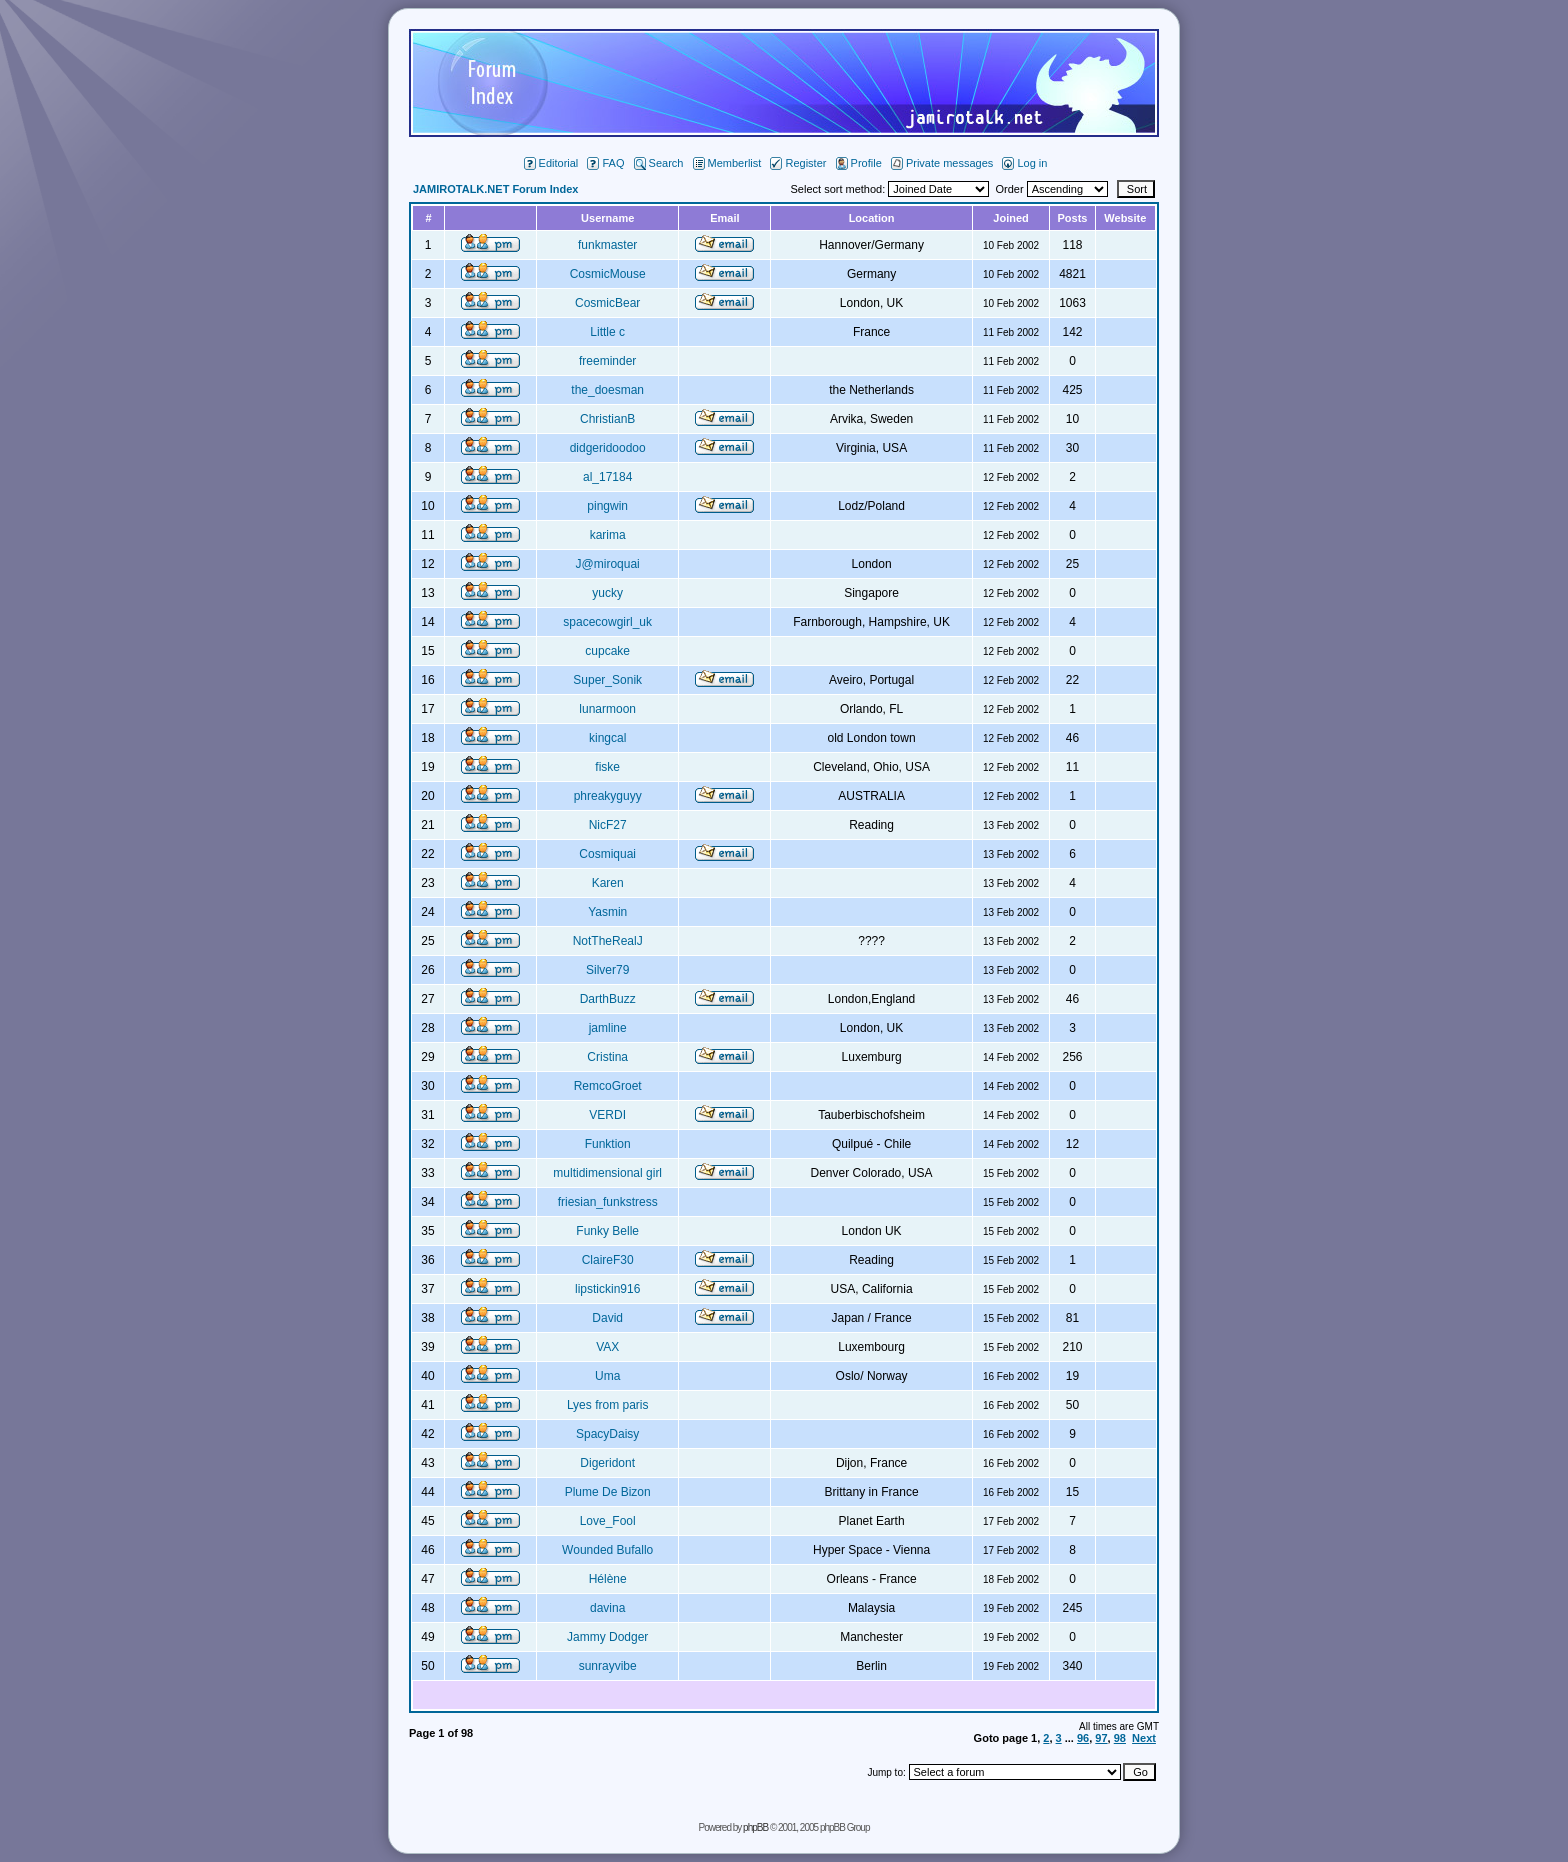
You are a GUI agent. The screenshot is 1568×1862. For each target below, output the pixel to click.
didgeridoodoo (608, 448)
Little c (607, 332)
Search (659, 163)
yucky (607, 593)
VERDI (607, 1115)
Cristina (607, 1057)
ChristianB (607, 419)
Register (798, 163)
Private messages (942, 163)
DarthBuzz (608, 999)
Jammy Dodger (607, 1637)
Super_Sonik (607, 680)
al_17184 (607, 477)
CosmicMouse (608, 274)
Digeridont (607, 1463)
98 (1120, 1738)
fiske (607, 767)
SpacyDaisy (607, 1434)
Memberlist (727, 163)
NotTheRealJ (608, 941)
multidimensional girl (607, 1173)
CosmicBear (607, 303)
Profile (859, 163)
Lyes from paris (608, 1405)
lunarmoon (607, 709)
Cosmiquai (607, 854)
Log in (1024, 163)
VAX (607, 1347)
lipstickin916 (607, 1289)
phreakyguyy (608, 796)
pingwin (607, 506)
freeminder (607, 361)
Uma (607, 1376)
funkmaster (607, 245)
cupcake (607, 651)
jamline (608, 1028)
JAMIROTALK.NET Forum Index (495, 189)
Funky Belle (607, 1231)
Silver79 (607, 970)
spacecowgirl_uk (607, 622)
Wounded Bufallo (607, 1550)
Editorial (551, 163)
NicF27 (608, 825)
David (607, 1318)
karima (608, 535)
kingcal (607, 738)
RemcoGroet (608, 1086)
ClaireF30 (608, 1260)
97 (1101, 1738)
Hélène (608, 1579)
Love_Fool (608, 1521)
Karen (608, 883)
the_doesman (607, 390)
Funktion (608, 1144)
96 (1083, 1738)
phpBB (755, 1827)
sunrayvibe (608, 1666)
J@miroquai (608, 564)
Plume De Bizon (608, 1492)
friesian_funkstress (608, 1202)
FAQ (605, 163)
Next (1144, 1738)
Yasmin (607, 912)
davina (607, 1608)
